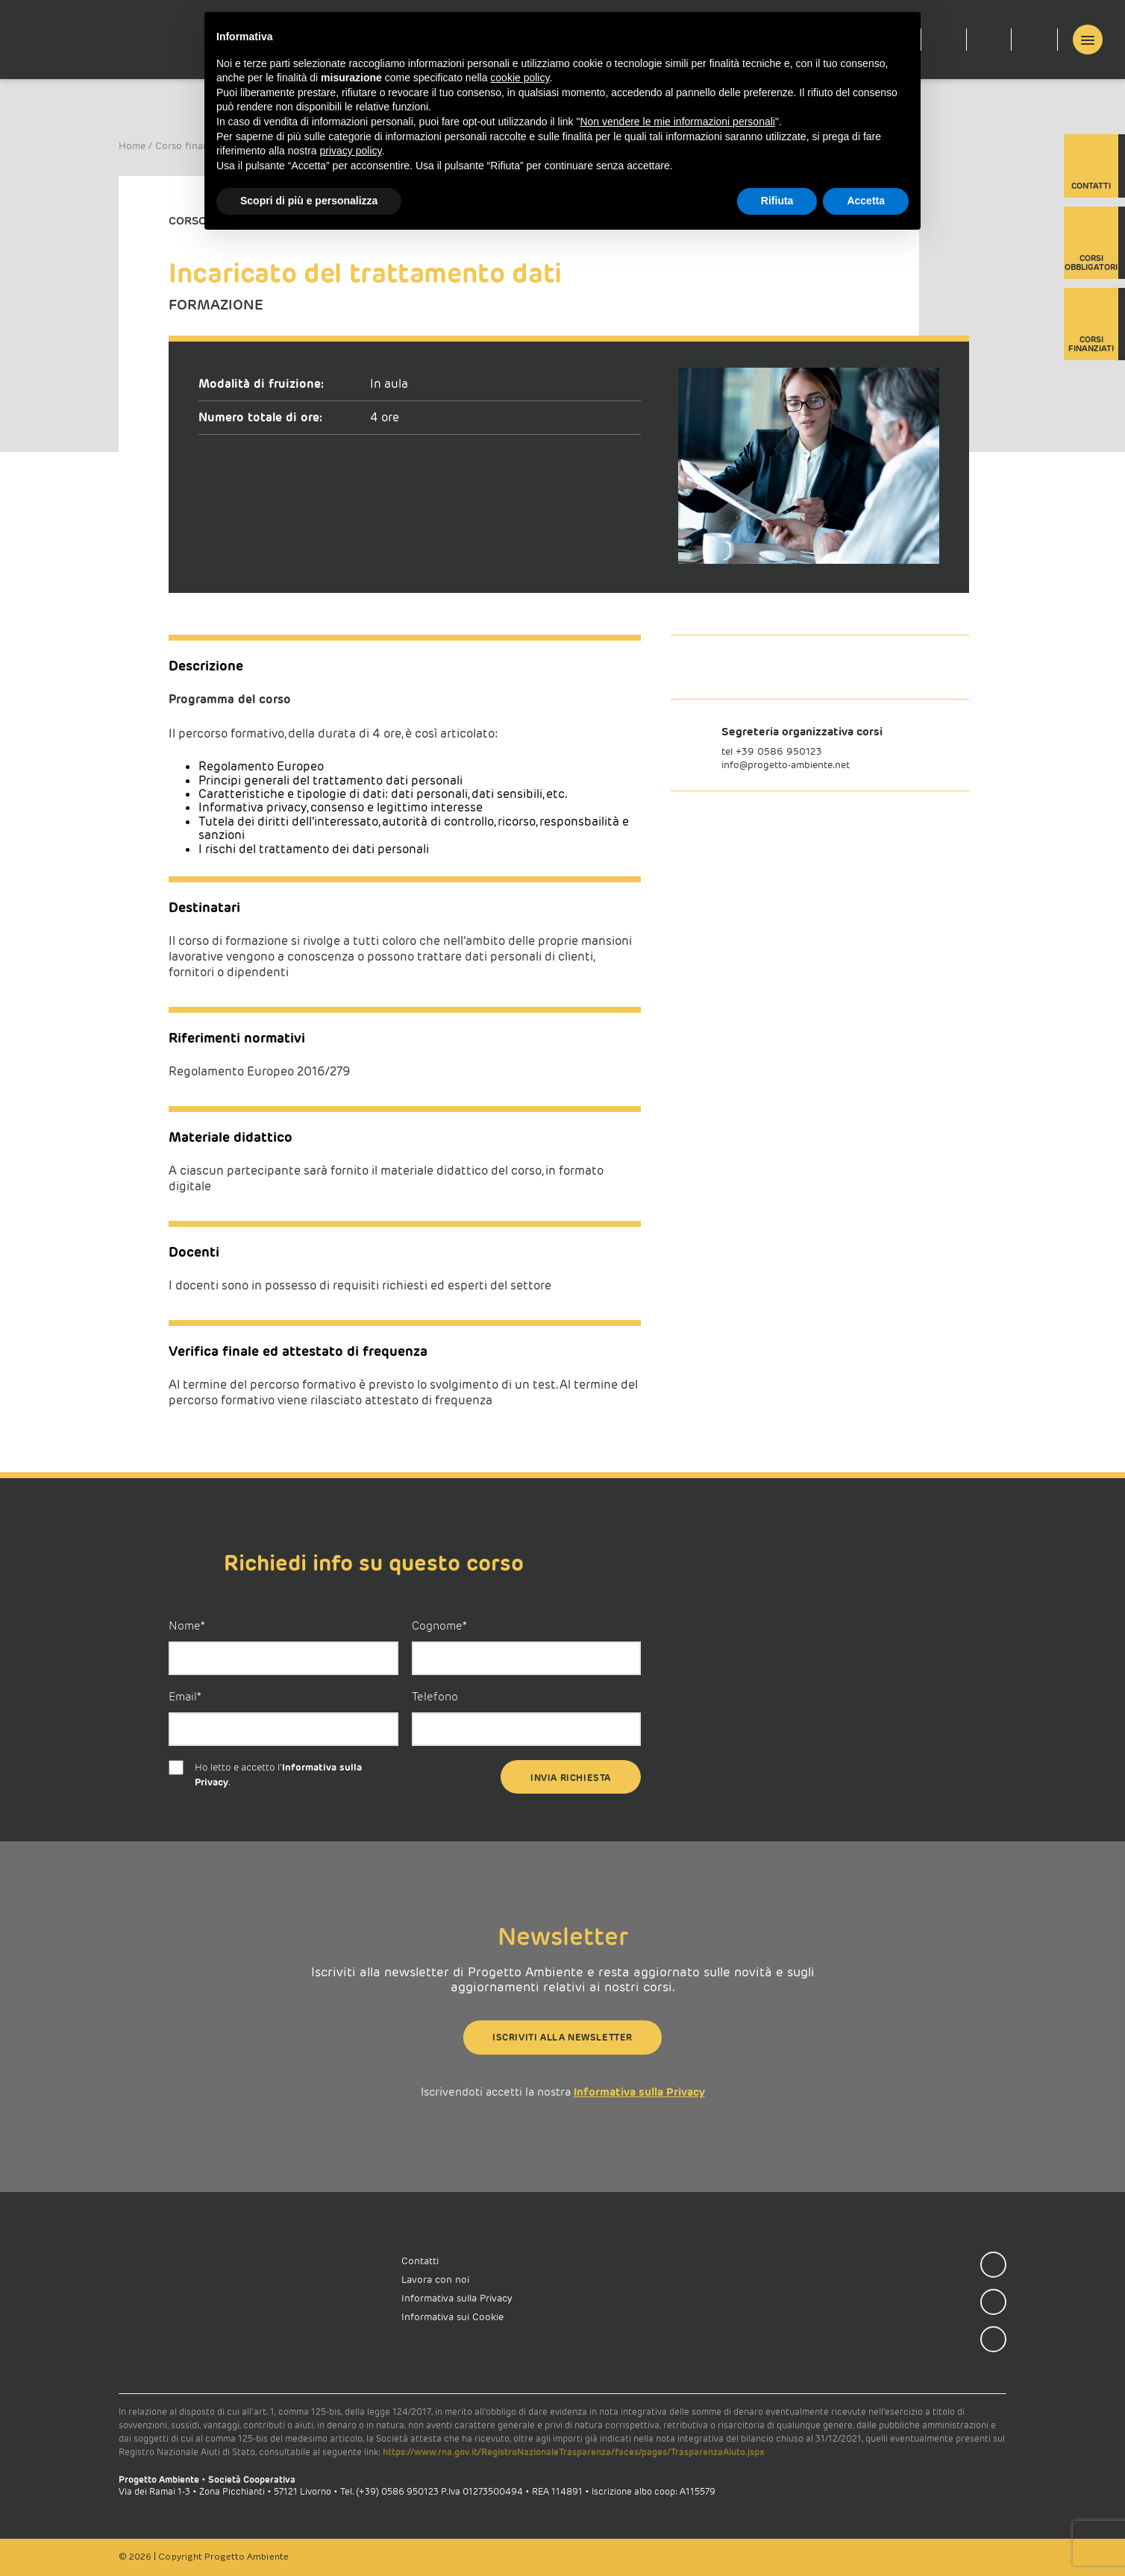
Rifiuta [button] (777, 201)
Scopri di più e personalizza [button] (308, 201)
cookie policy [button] (519, 78)
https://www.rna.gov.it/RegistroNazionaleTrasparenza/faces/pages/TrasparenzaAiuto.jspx (574, 2451)
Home (132, 145)
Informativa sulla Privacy (639, 2092)
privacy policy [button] (351, 151)
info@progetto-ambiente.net (785, 764)
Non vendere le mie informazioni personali (677, 122)
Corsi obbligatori (1091, 245)
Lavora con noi (435, 2279)
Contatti (1091, 168)
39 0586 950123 (782, 751)
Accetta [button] (866, 201)
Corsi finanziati (1091, 326)
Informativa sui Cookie (452, 2316)
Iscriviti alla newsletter (562, 2037)
